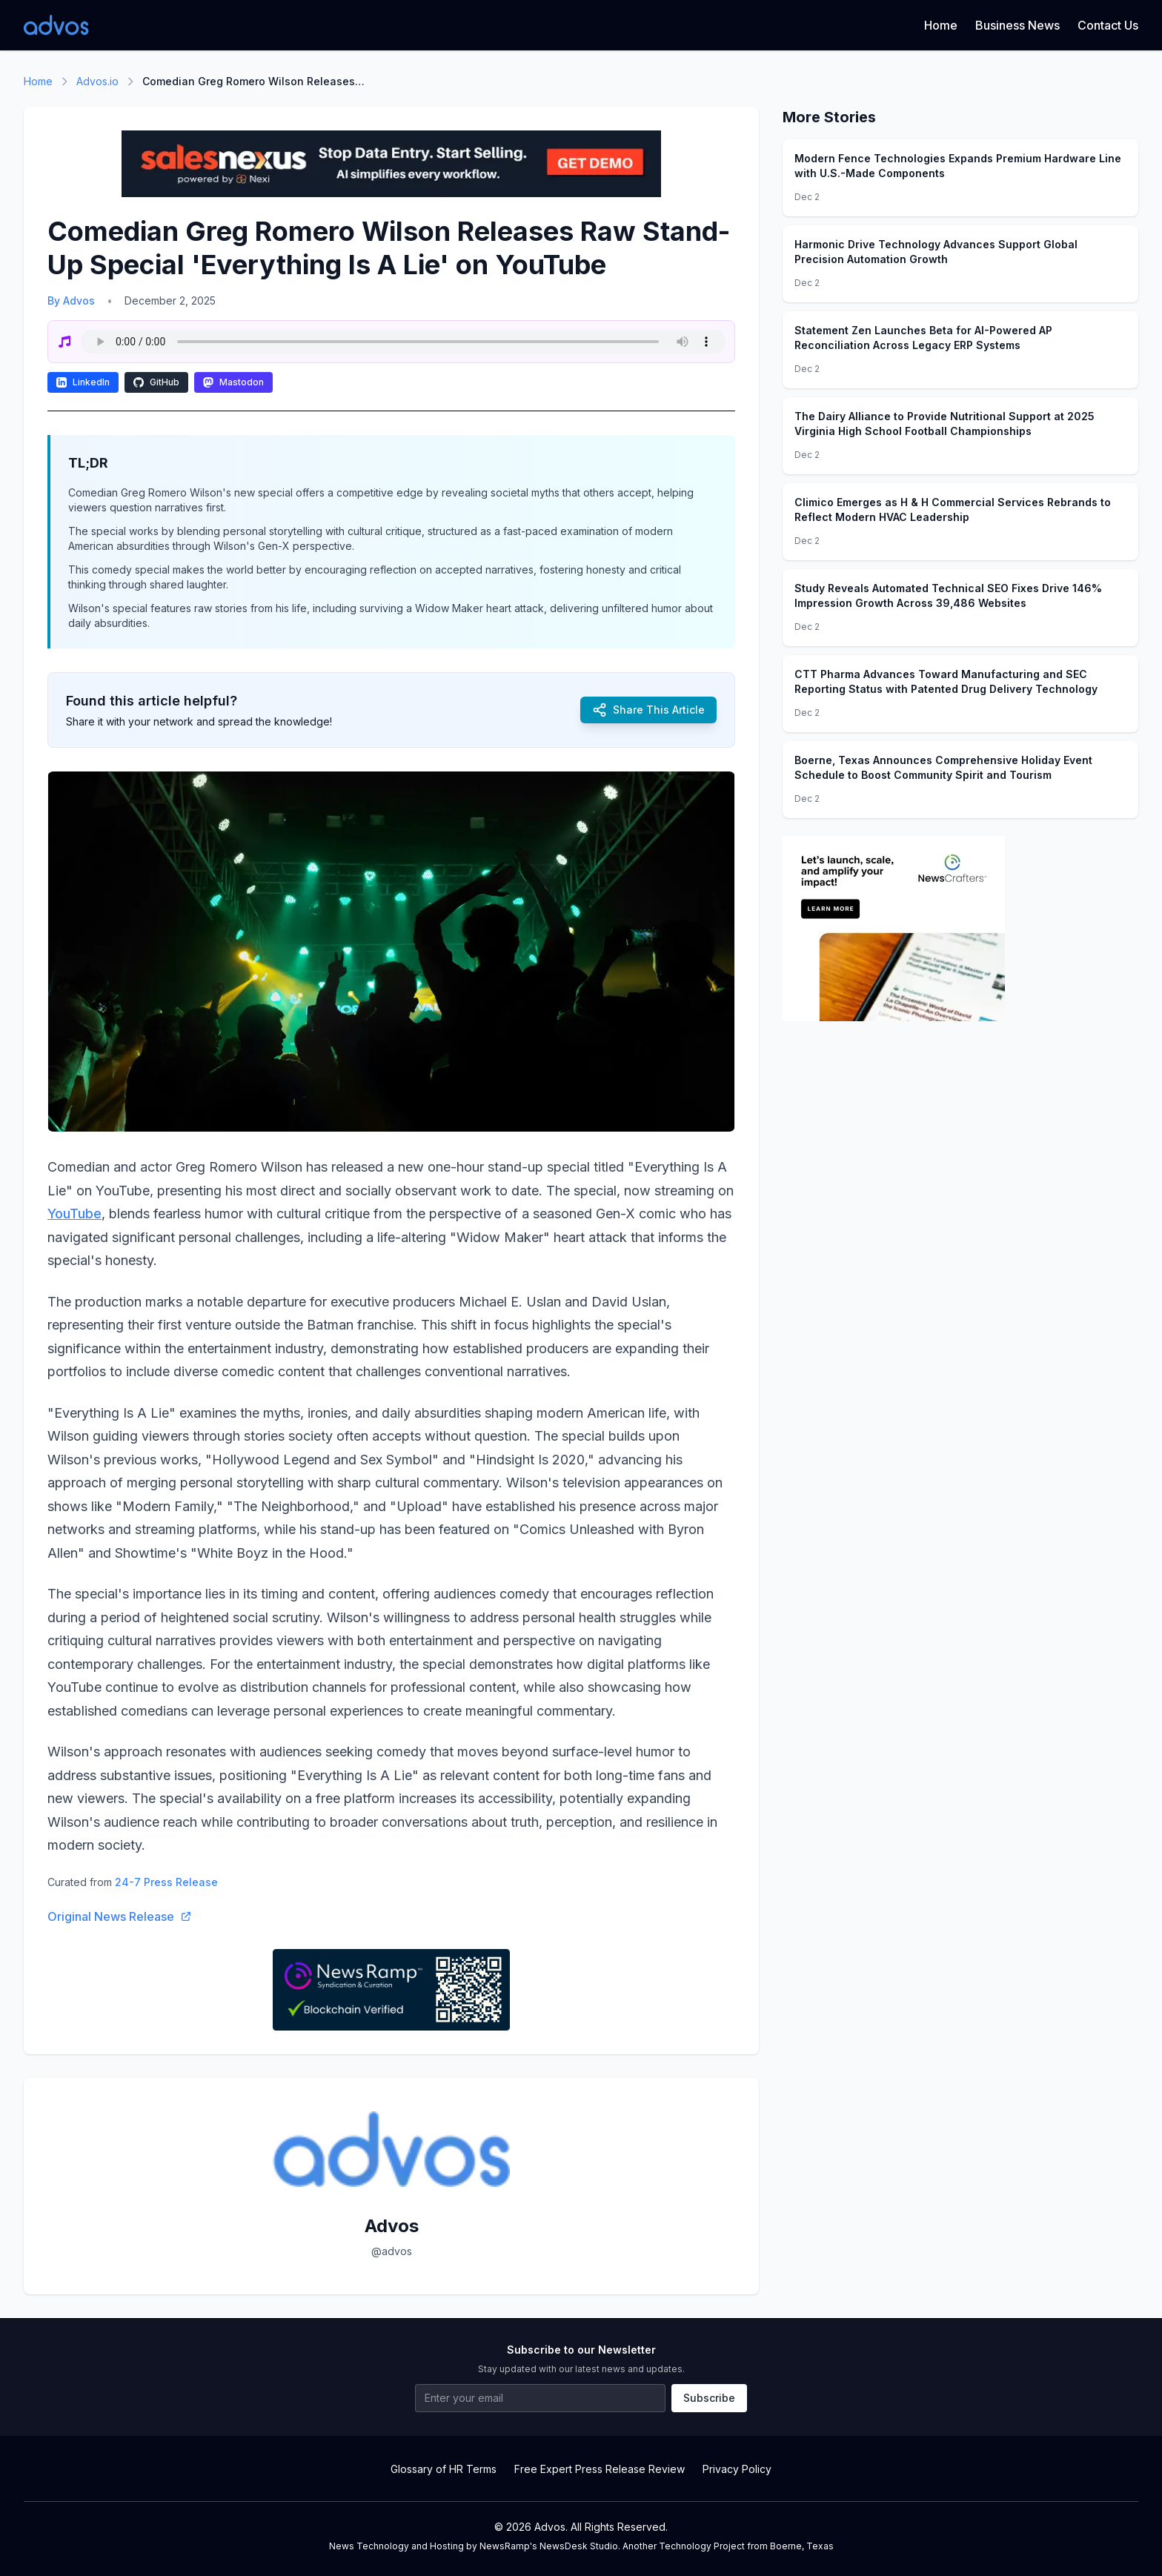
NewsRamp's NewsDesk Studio (548, 2546)
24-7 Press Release (166, 1882)
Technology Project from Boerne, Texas (746, 2546)
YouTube (74, 1213)
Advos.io (97, 81)
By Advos (71, 300)
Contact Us (1108, 25)
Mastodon (233, 382)
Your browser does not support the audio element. (403, 341)
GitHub (156, 382)
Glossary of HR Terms (444, 2469)
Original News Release (119, 1916)
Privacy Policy (737, 2469)
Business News (1017, 25)
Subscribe (709, 2397)
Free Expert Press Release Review (599, 2469)
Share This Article (648, 710)
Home (940, 25)
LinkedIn (83, 382)
